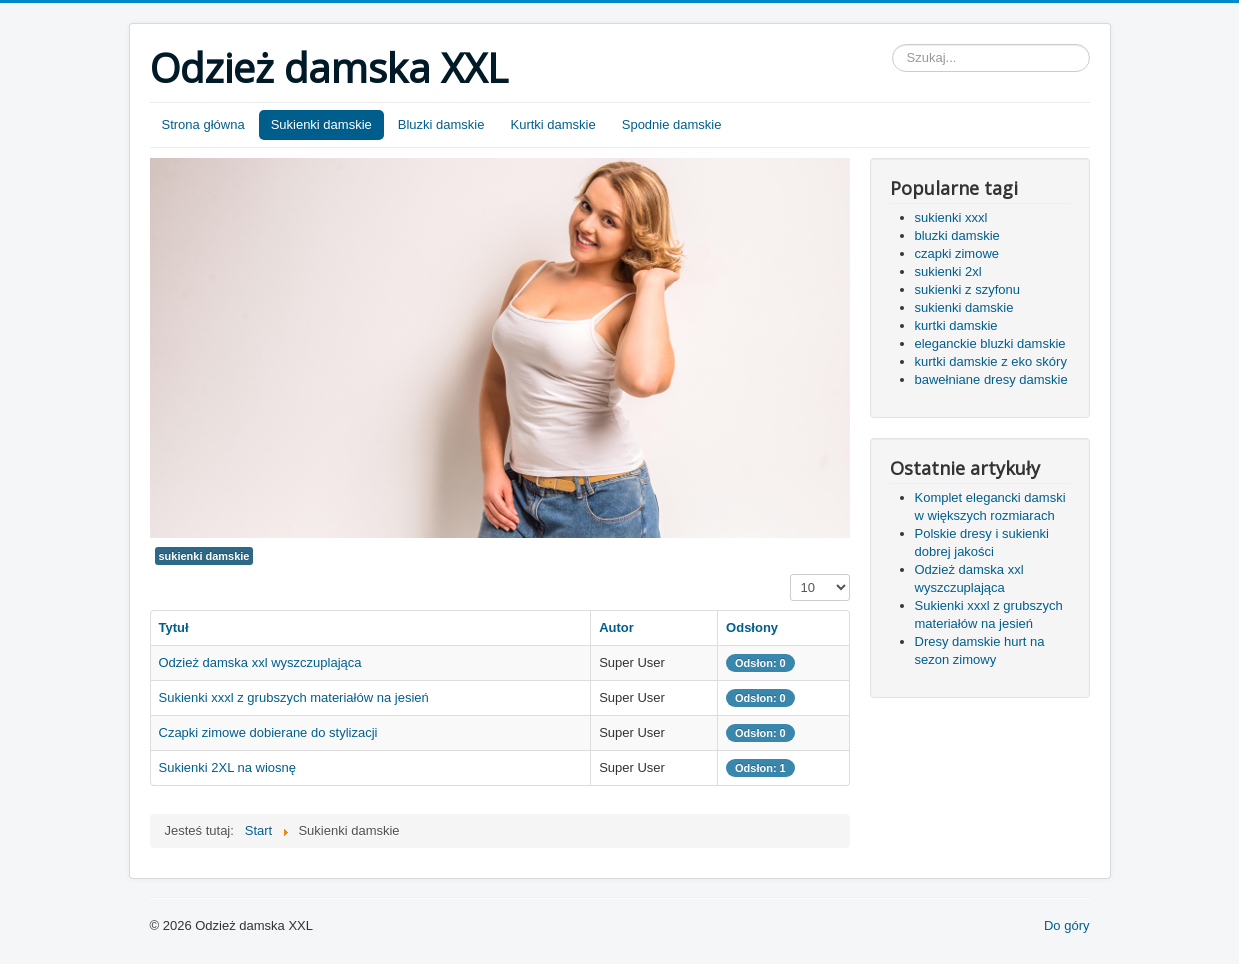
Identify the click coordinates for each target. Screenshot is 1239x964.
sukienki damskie (204, 556)
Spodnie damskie (672, 124)
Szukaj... (892, 44)
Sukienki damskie (321, 124)
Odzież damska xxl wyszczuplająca (260, 662)
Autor (616, 627)
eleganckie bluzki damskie (990, 343)
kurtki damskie (956, 325)
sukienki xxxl (951, 217)
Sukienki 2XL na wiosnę (228, 767)
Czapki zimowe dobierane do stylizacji (268, 732)
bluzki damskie (957, 235)
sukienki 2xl (948, 271)
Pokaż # (790, 574)
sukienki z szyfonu (968, 289)
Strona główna (203, 124)
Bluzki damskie (441, 124)
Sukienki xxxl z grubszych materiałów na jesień (294, 697)
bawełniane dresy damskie (991, 379)
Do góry (1067, 925)
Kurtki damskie (552, 124)
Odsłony (752, 627)
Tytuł (174, 627)
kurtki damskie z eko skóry (991, 361)
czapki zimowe (957, 253)
